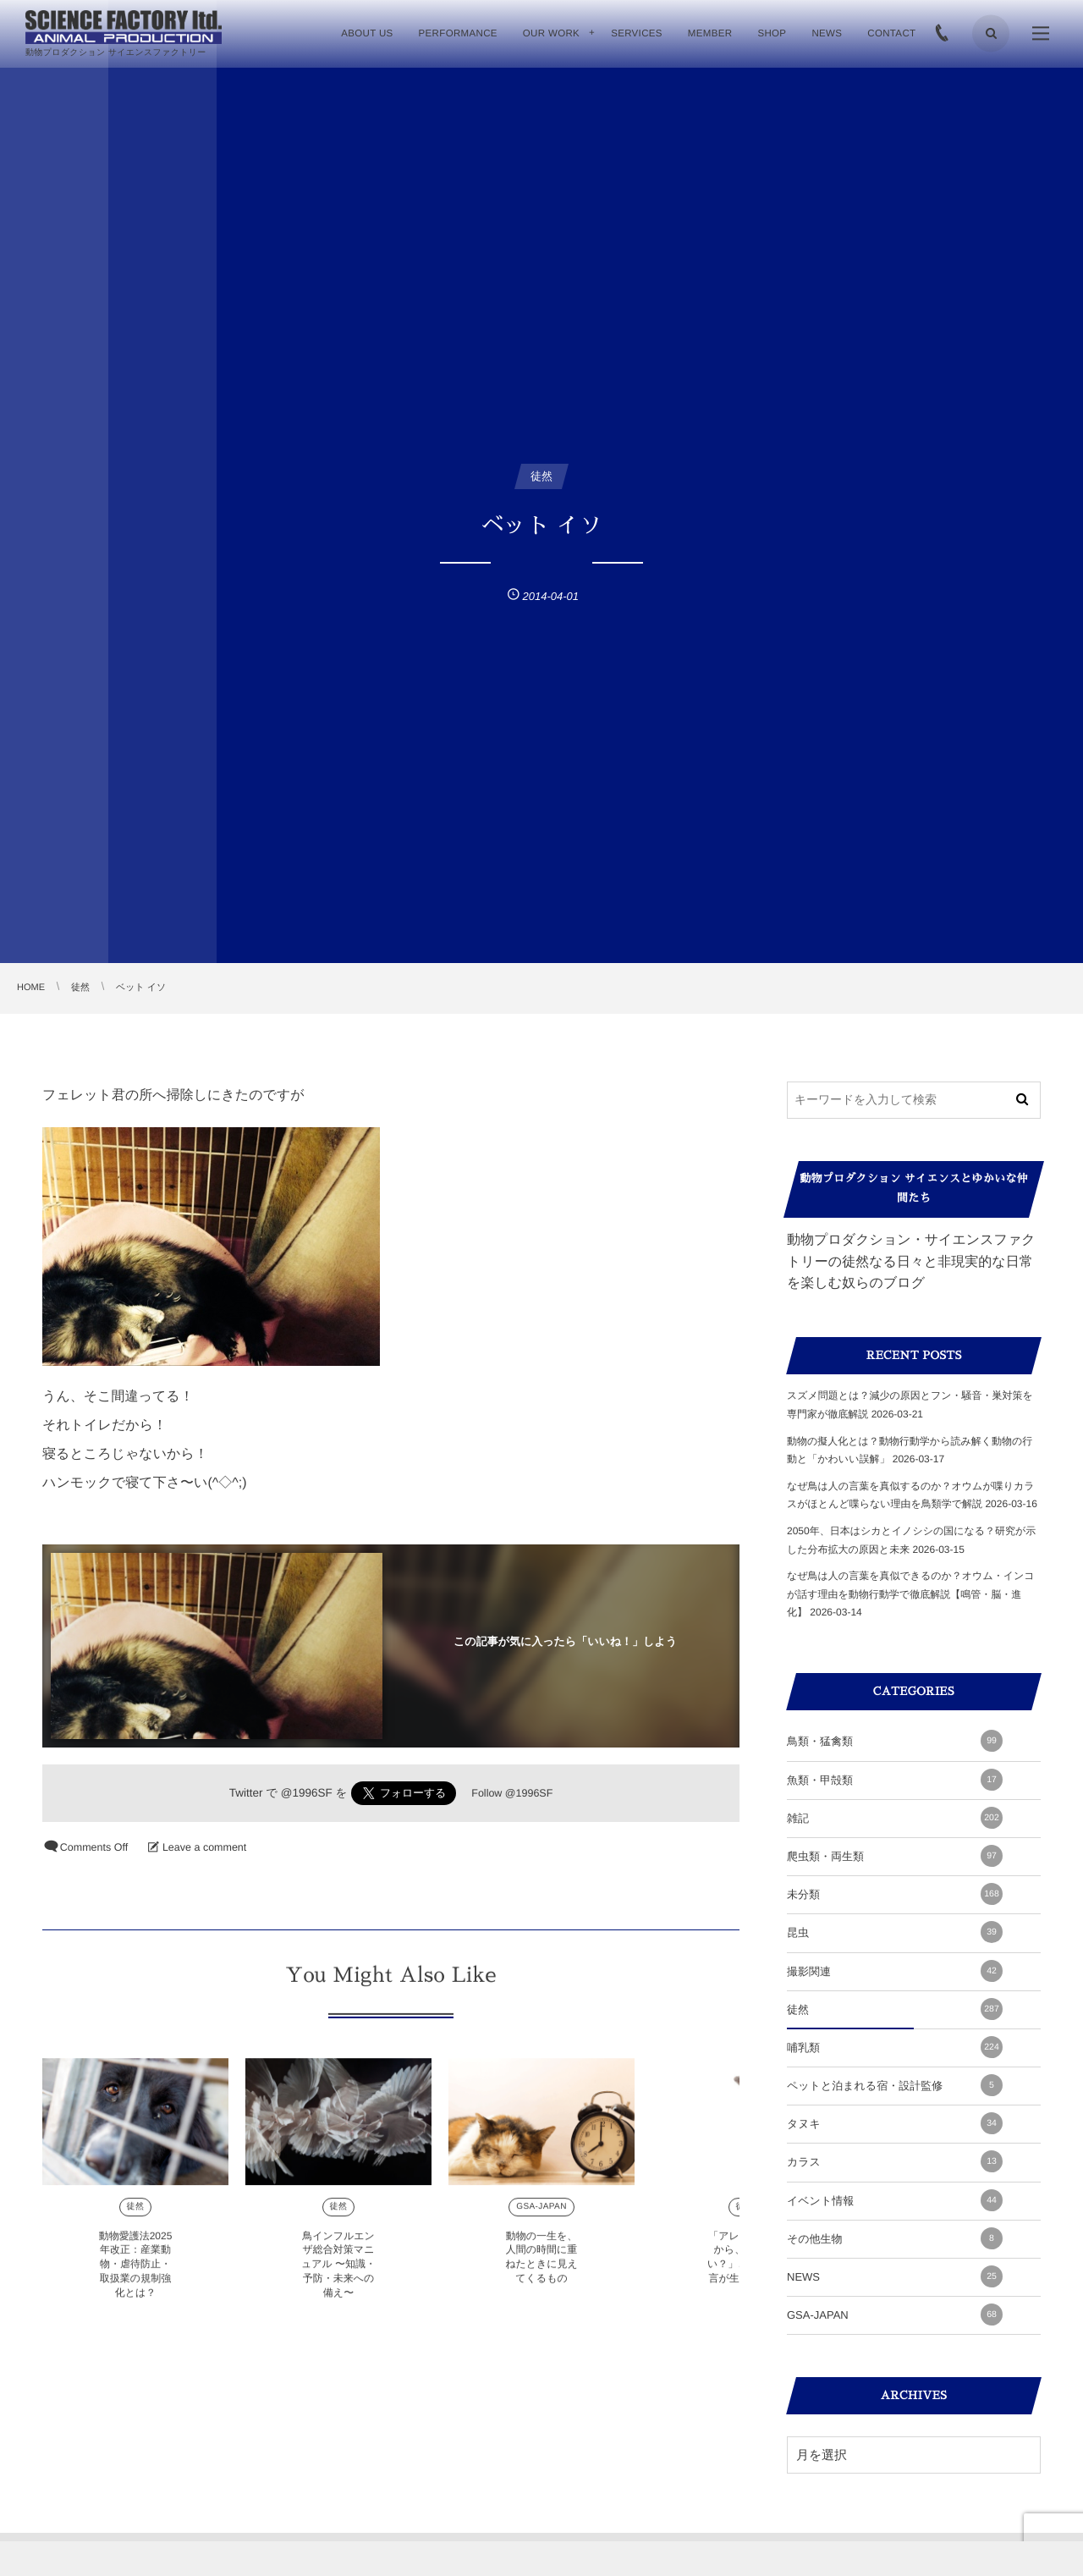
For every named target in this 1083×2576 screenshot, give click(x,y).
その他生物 (895, 2238)
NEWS (895, 2276)
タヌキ (895, 2123)
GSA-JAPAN (541, 2220)
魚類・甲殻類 (895, 1780)
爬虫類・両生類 (895, 1856)
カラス (895, 2161)
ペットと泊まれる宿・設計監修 (895, 2085)
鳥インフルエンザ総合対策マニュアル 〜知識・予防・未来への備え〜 (338, 2277)
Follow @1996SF (511, 1793)
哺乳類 (895, 2047)
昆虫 (895, 1932)
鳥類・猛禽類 (895, 1741)
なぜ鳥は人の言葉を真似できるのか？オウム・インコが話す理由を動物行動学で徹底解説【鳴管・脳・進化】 (911, 1594)
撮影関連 (895, 1971)
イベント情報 (895, 2200)
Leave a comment (204, 1847)
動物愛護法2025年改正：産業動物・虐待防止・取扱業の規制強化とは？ (136, 2277)
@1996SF (307, 1792)
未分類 (895, 1894)
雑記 (895, 1818)
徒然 (136, 2220)
